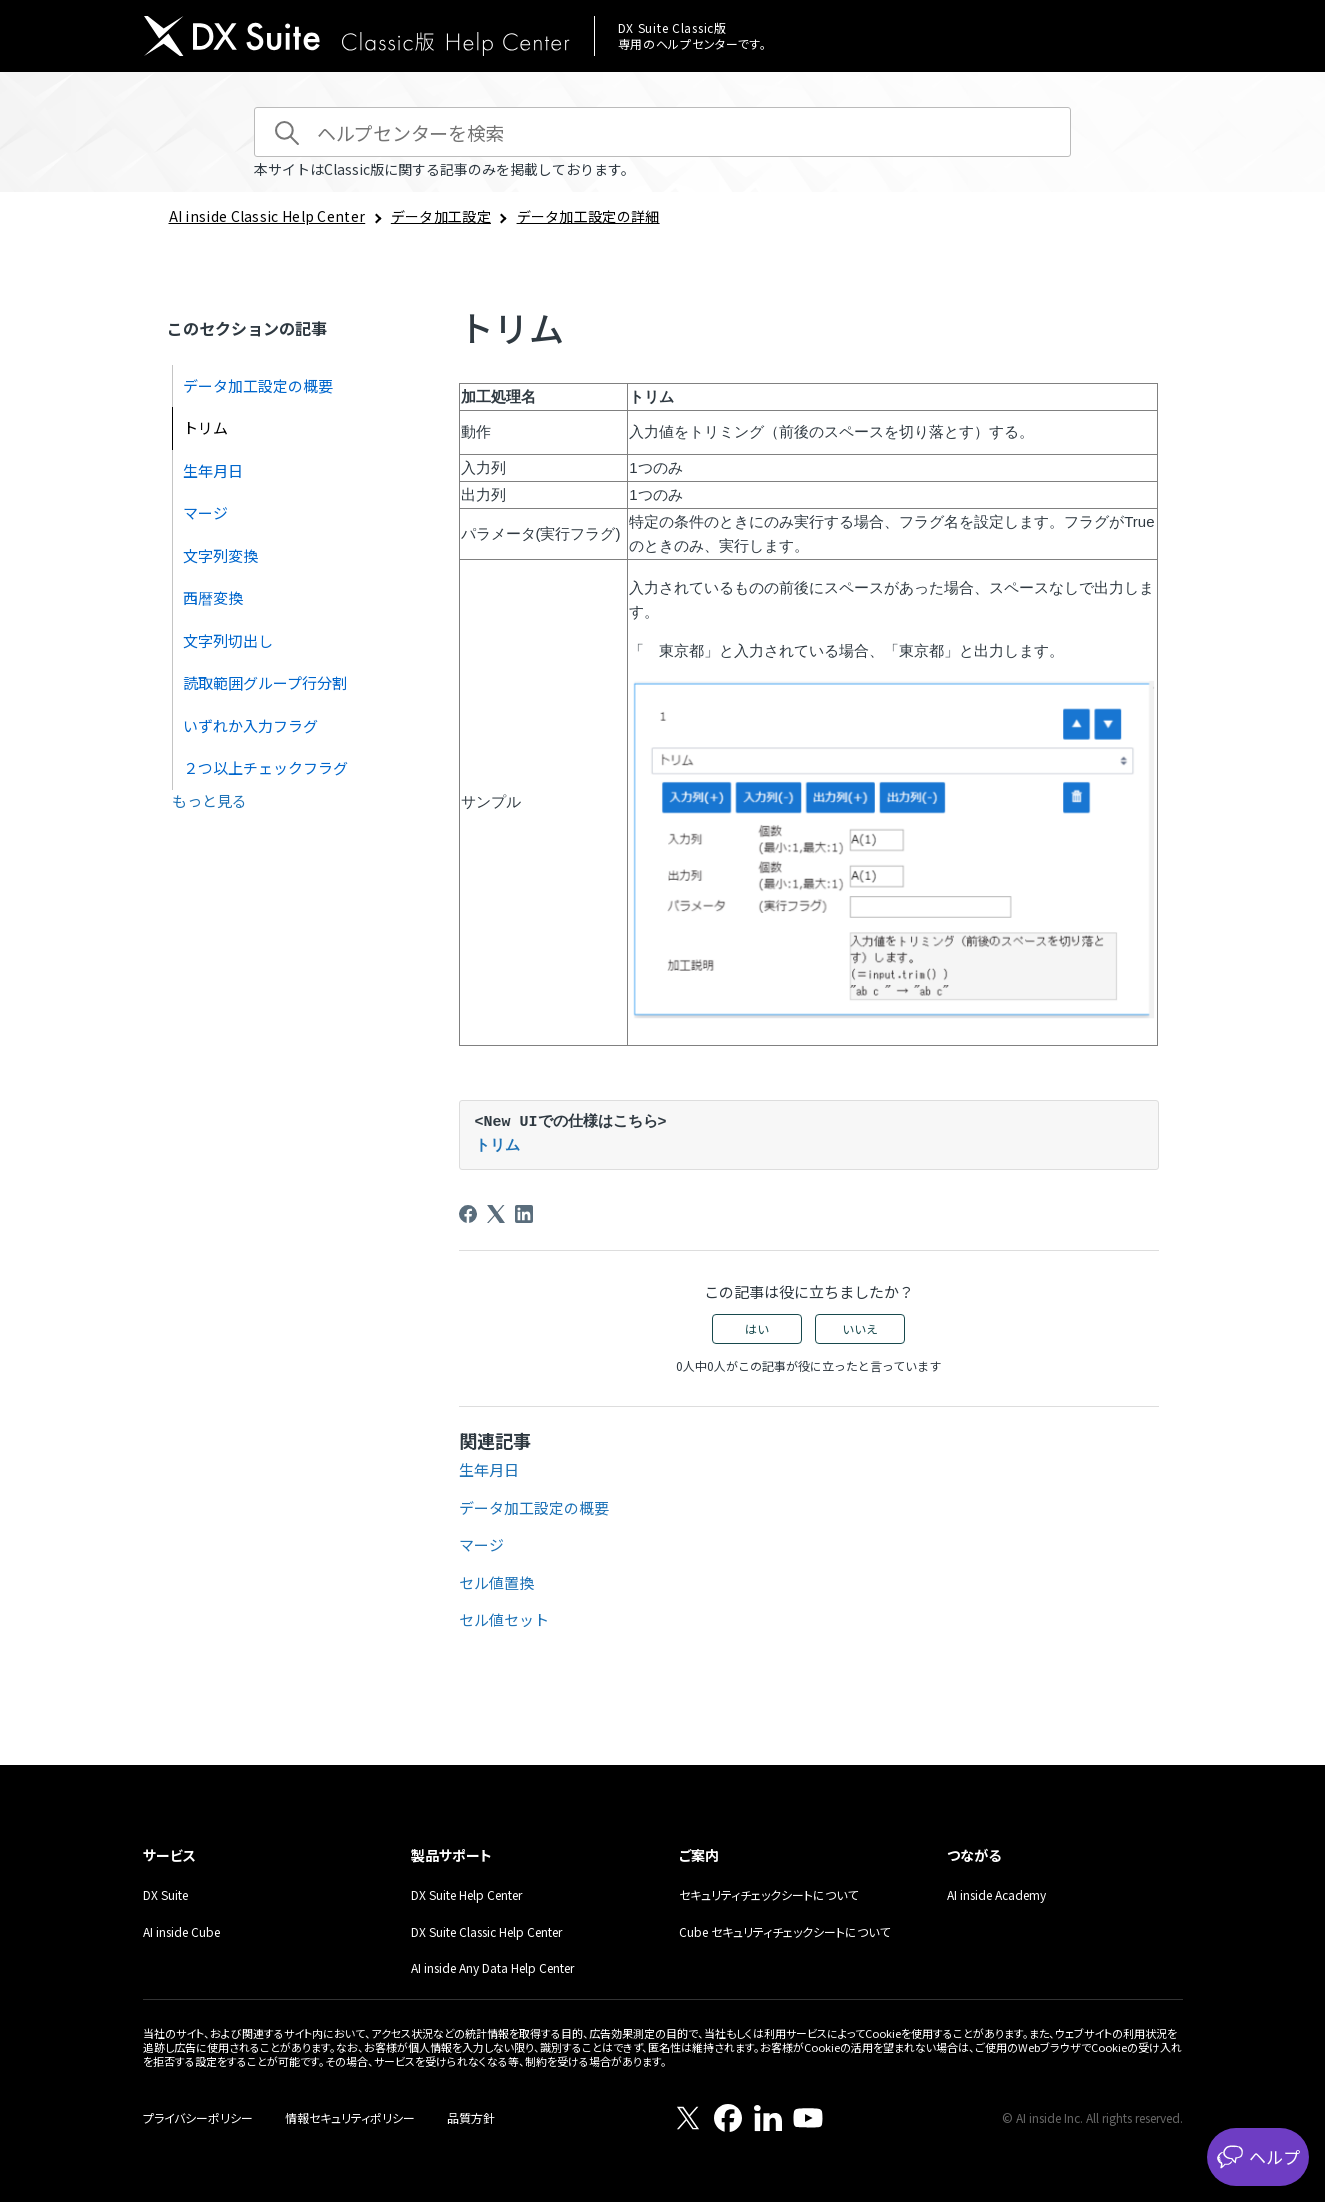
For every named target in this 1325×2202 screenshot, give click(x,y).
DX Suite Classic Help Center (486, 1931)
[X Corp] (496, 1214)
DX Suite (165, 1894)
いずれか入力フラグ (250, 725)
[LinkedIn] (524, 1214)
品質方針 (471, 2117)
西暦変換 (213, 597)
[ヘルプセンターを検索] (662, 132)
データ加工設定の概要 (258, 385)
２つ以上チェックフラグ (265, 767)
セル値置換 (496, 1582)
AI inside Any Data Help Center (492, 1967)
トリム (205, 427)
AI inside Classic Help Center (267, 216)
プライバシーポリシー (198, 2117)
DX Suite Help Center (466, 1894)
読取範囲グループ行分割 (265, 682)
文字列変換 (220, 555)
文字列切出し (228, 640)
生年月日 (213, 470)
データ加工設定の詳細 (588, 216)
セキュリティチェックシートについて (768, 1894)
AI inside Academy (996, 1894)
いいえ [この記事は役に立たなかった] (860, 1328)
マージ (205, 512)
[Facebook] (468, 1214)
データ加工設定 (441, 216)
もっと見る (209, 800)
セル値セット (504, 1619)
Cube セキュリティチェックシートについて (784, 1931)
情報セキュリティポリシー (350, 2117)
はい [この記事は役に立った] (757, 1328)
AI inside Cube (181, 1931)
